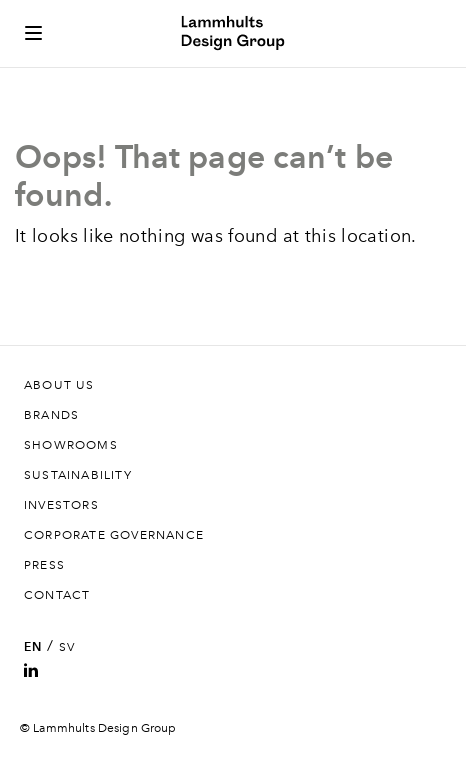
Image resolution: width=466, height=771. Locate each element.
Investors (61, 505)
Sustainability (78, 475)
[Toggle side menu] (33, 33)
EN (33, 647)
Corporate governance (114, 535)
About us (59, 385)
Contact (57, 595)
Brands (51, 415)
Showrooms (71, 445)
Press (44, 565)
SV (67, 647)
